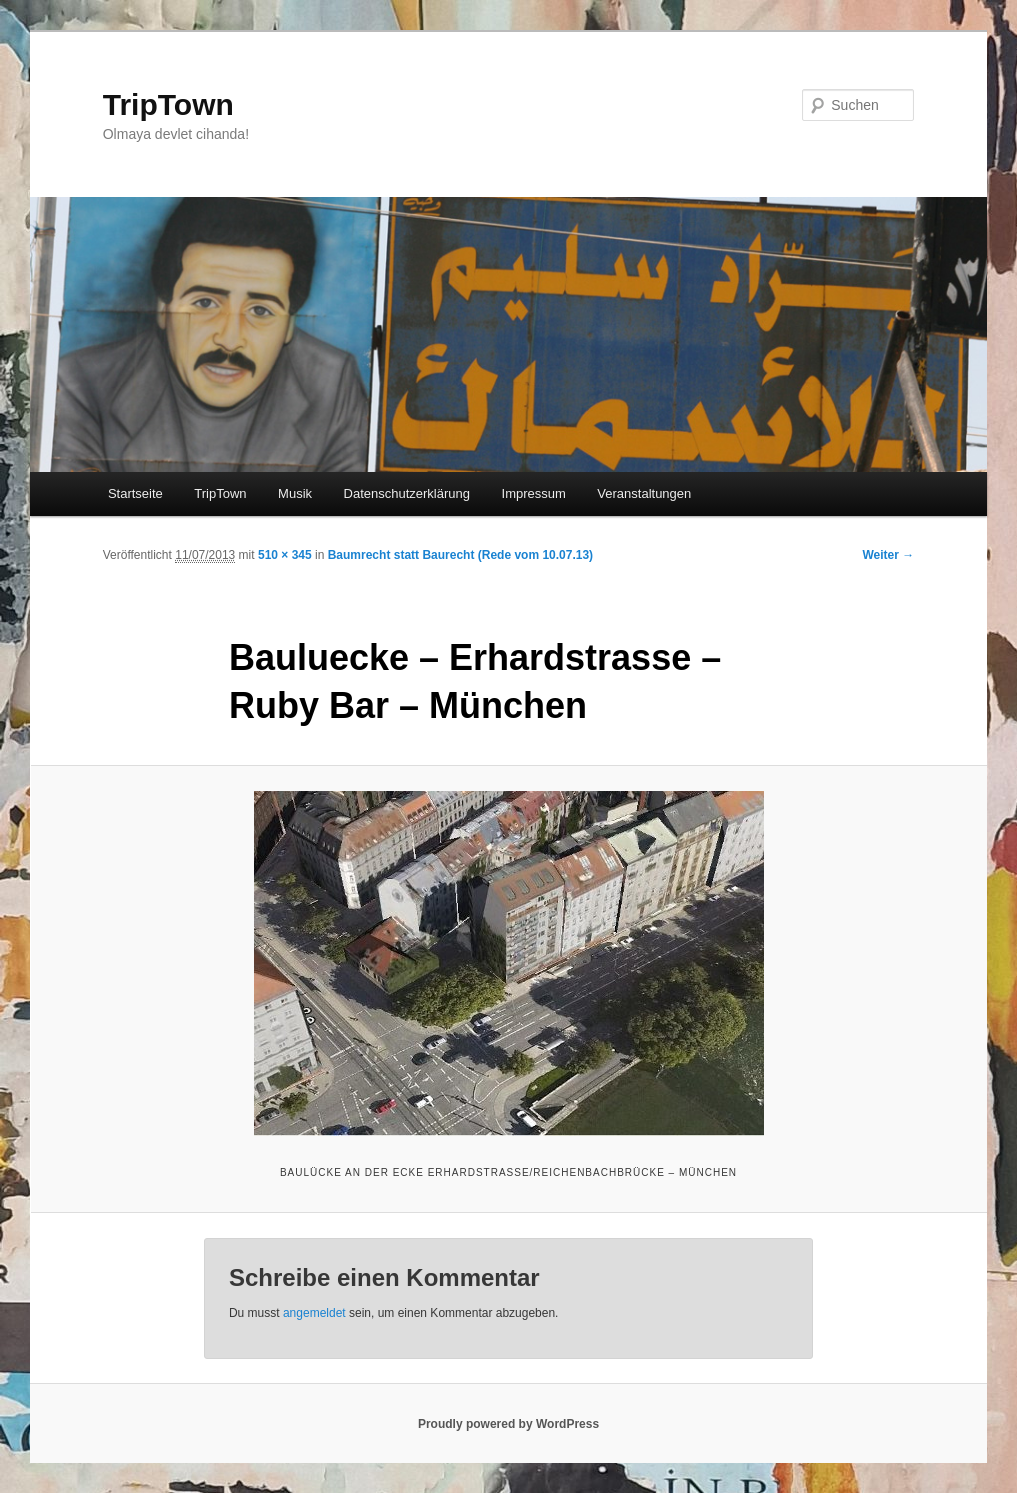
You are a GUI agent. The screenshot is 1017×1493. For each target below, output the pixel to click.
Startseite (135, 493)
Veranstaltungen (644, 493)
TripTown (168, 104)
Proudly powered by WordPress (508, 1424)
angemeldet (314, 1313)
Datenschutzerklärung (407, 493)
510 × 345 (285, 555)
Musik (295, 493)
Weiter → (888, 555)
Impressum (534, 493)
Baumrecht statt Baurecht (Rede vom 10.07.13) (460, 555)
